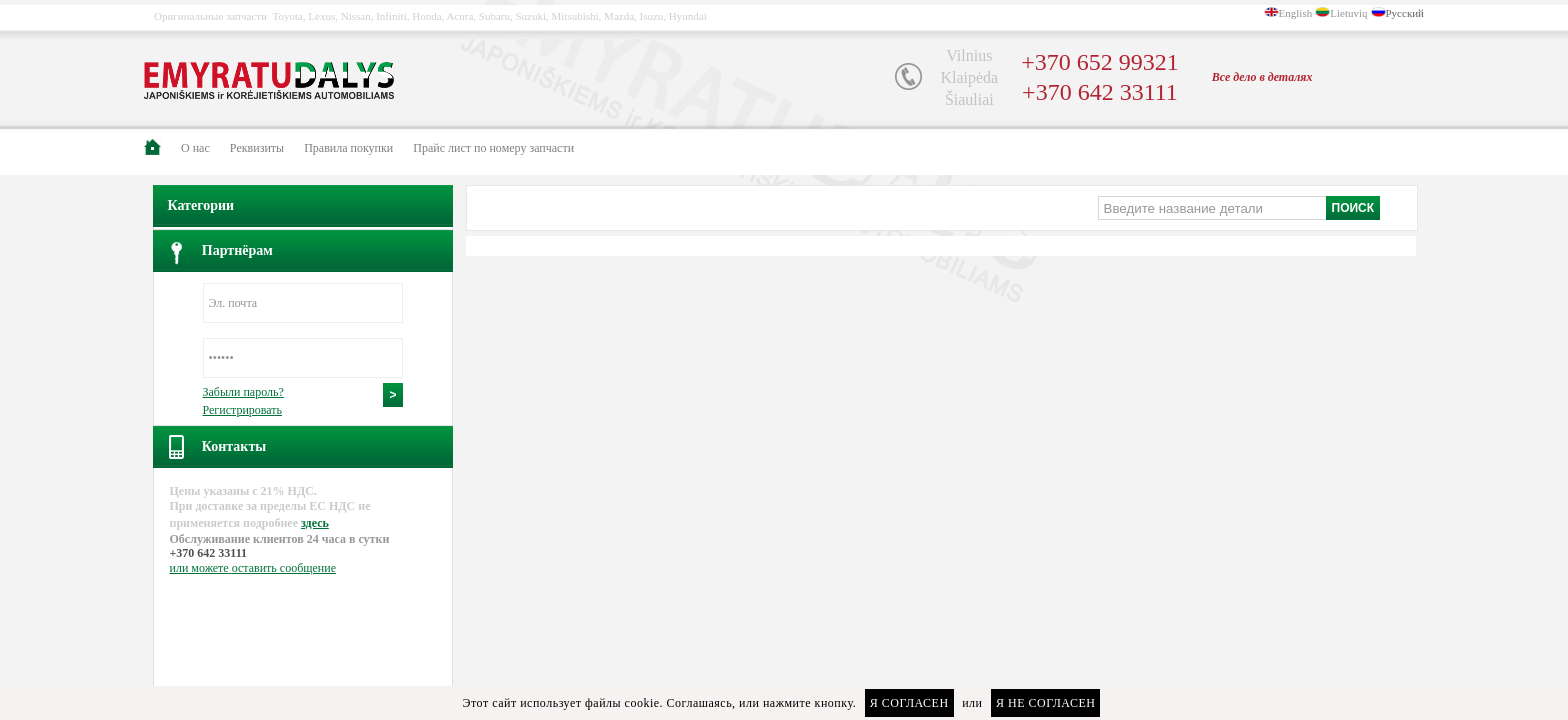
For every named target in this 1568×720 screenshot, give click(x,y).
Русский (1405, 13)
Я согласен (909, 703)
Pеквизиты (257, 148)
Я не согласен (1045, 703)
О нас (195, 148)
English (1296, 13)
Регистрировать (243, 410)
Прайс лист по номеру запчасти (493, 148)
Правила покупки (348, 148)
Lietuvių (1348, 13)
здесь (315, 523)
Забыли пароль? (243, 392)
